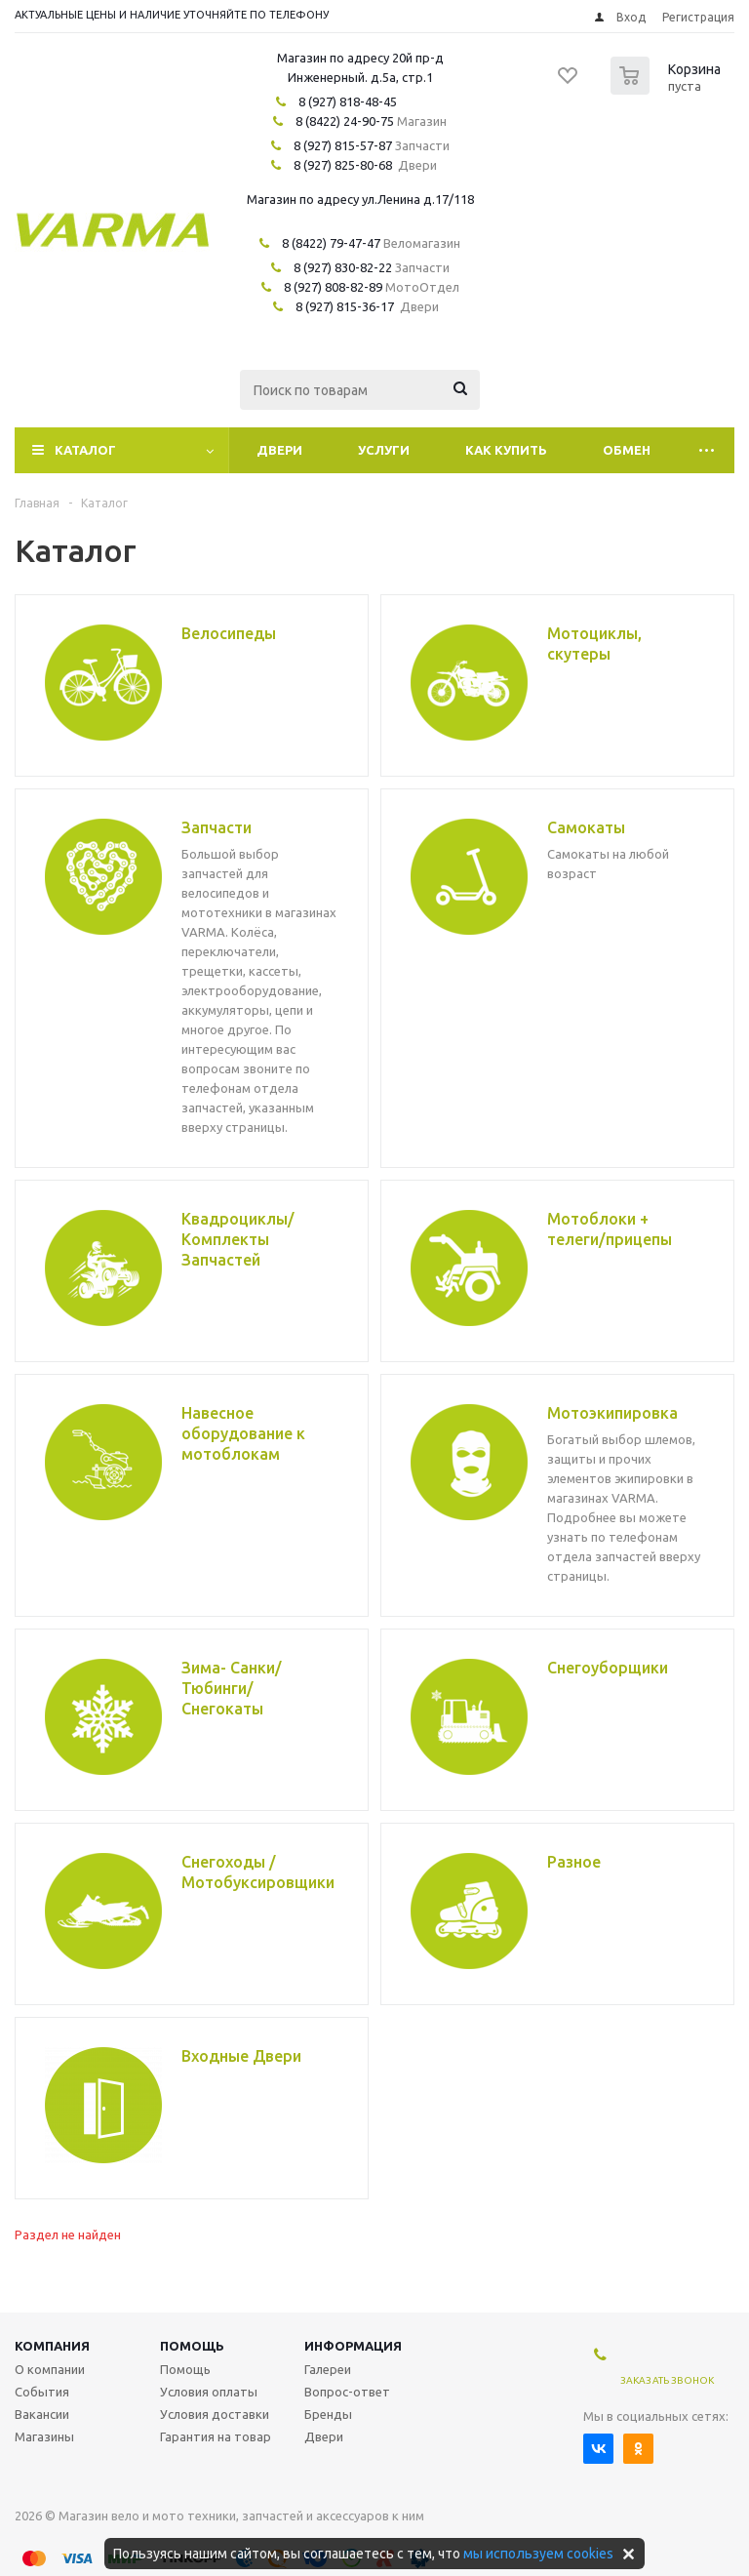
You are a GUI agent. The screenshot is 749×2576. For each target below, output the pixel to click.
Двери (279, 450)
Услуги (384, 450)
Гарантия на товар (215, 2436)
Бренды (328, 2414)
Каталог (85, 450)
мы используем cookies (538, 2553)
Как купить (506, 450)
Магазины (44, 2436)
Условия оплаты (208, 2391)
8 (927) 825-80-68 (343, 165)
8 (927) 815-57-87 (343, 145)
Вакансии (42, 2414)
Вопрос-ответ (347, 2391)
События (42, 2391)
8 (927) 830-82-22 (343, 267)
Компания (52, 2346)
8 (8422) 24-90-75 (345, 121)
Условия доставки (214, 2414)
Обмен (626, 450)
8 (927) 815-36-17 (345, 306)
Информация (353, 2346)
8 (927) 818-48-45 (347, 101)
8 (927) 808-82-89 (333, 287)
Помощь (192, 2346)
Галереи (327, 2369)
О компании (50, 2369)
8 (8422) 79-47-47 (331, 243)
